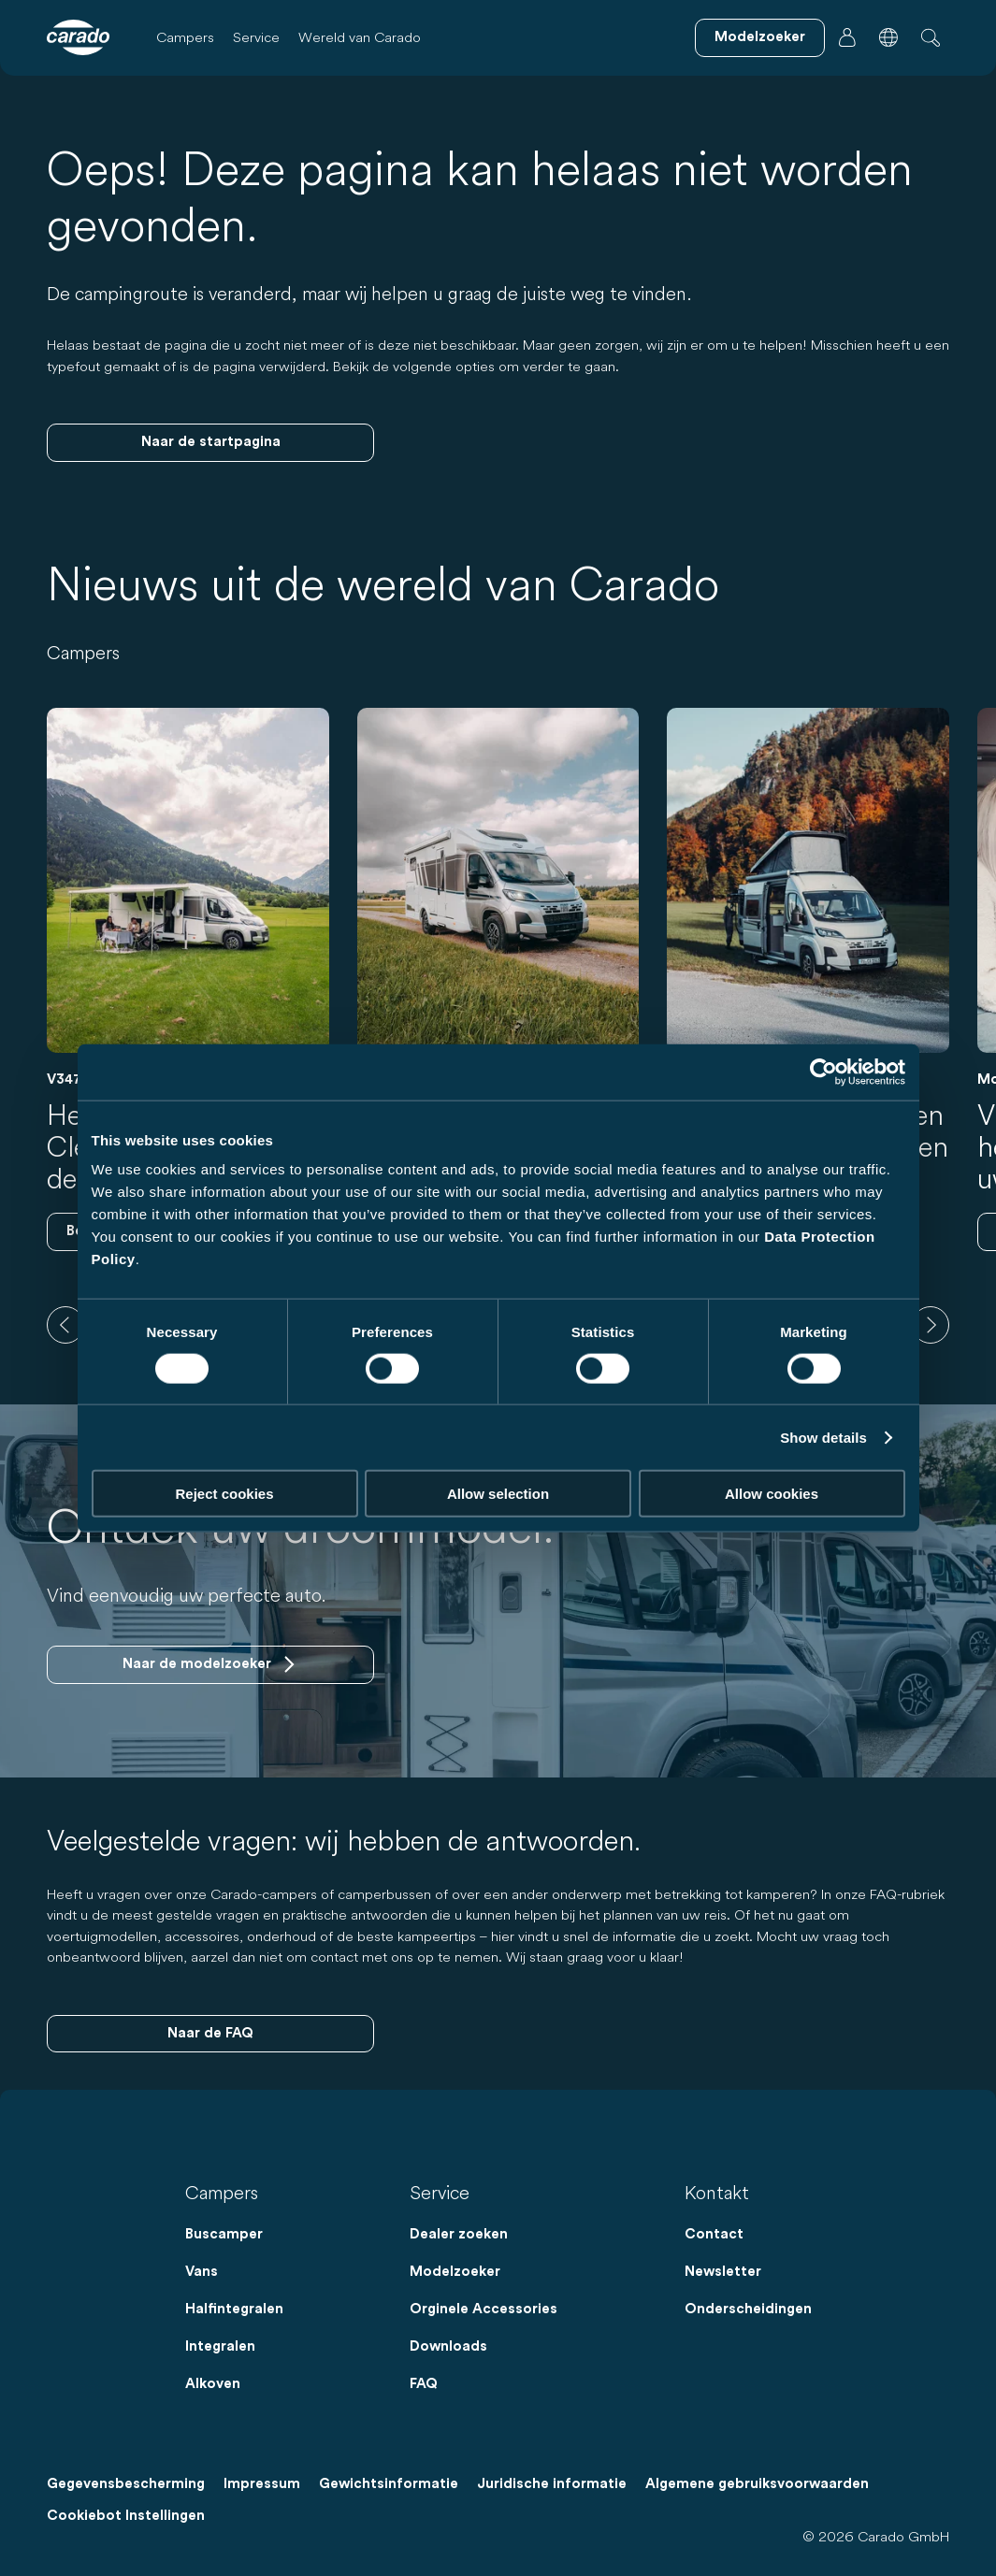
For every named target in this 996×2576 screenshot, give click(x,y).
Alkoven (212, 2384)
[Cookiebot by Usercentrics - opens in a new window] (823, 1072)
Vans (201, 2272)
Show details (823, 1437)
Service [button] (256, 37)
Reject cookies (224, 1494)
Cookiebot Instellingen (126, 2516)
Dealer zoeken (459, 2234)
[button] (888, 37)
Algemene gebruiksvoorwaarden (757, 2484)
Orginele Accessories (483, 2309)
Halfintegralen (234, 2309)
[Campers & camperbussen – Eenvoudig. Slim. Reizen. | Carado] (78, 37)
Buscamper (224, 2234)
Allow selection (498, 1494)
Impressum (262, 2484)
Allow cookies (771, 1494)
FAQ (424, 2384)
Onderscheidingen (748, 2309)
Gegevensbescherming (126, 2484)
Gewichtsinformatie (388, 2484)
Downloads (448, 2346)
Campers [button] (185, 37)
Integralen (220, 2346)
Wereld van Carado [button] (359, 37)
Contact (714, 2234)
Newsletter (723, 2272)
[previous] (65, 1325)
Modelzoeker (455, 2272)
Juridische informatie (552, 2484)
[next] (930, 1325)
